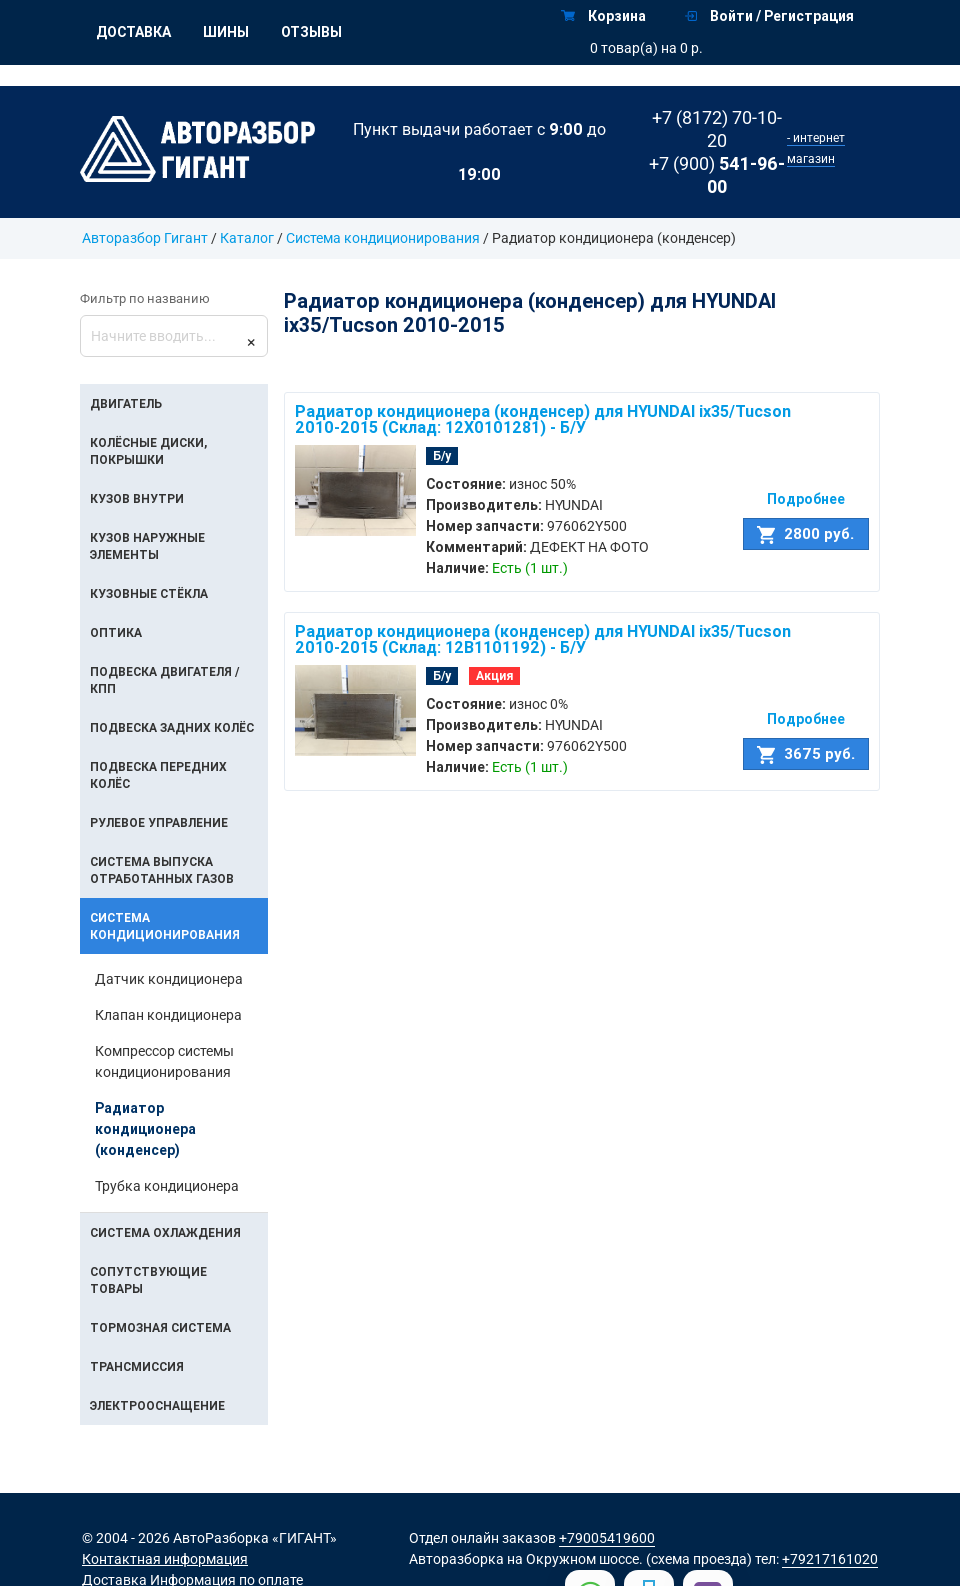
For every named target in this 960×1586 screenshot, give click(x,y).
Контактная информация (165, 1559)
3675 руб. (806, 754)
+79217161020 (830, 1559)
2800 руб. (805, 534)
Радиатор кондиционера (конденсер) (145, 1129)
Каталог (247, 238)
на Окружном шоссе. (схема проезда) (629, 1559)
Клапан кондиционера (168, 1015)
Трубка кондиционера (167, 1186)
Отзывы (311, 32)
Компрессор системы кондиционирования (164, 1061)
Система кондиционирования (384, 238)
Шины (226, 32)
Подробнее (806, 499)
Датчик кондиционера (169, 979)
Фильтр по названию (145, 298)
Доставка (133, 32)
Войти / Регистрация (769, 16)
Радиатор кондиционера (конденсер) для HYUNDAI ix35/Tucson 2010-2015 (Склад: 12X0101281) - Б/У (543, 419)
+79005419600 (607, 1538)
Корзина (603, 16)
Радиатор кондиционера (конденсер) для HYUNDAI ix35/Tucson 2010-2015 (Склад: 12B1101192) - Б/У (543, 639)
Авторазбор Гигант (145, 238)
